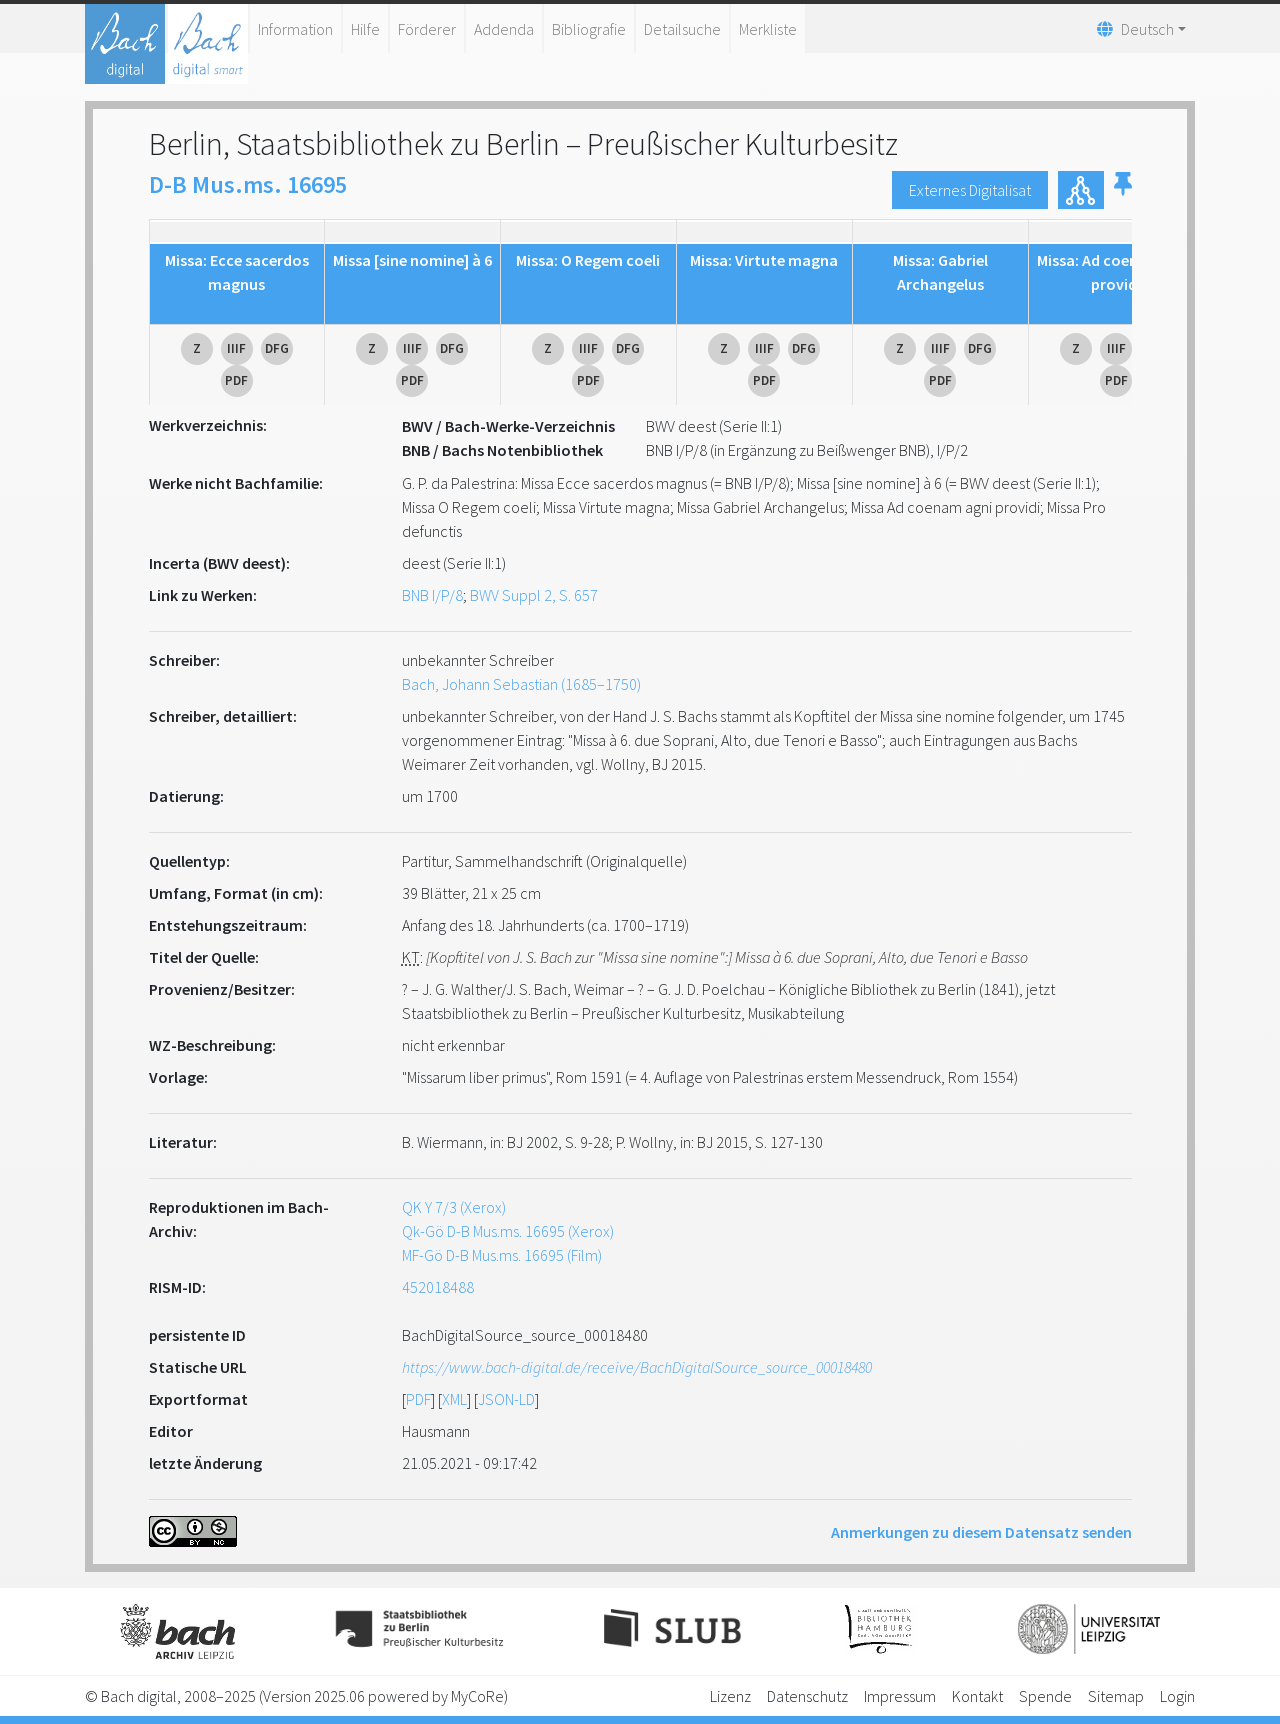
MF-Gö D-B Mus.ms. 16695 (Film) (502, 1255)
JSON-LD (506, 1399)
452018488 (438, 1287)
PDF (418, 1399)
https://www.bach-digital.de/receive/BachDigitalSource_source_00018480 (637, 1367)
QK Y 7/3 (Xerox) (454, 1207)
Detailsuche (682, 29)
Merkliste (768, 29)
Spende (1045, 1696)
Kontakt (977, 1696)
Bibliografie (589, 29)
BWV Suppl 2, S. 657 (534, 595)
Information (295, 29)
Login (1177, 1696)
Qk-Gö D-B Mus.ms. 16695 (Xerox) (508, 1231)
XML (454, 1399)
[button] (1123, 190)
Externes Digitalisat (970, 190)
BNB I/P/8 (432, 595)
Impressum (900, 1696)
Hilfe (365, 29)
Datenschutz (807, 1696)
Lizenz (730, 1696)
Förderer (427, 29)
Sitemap (1116, 1696)
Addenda (504, 29)
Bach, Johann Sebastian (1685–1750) (521, 684)
